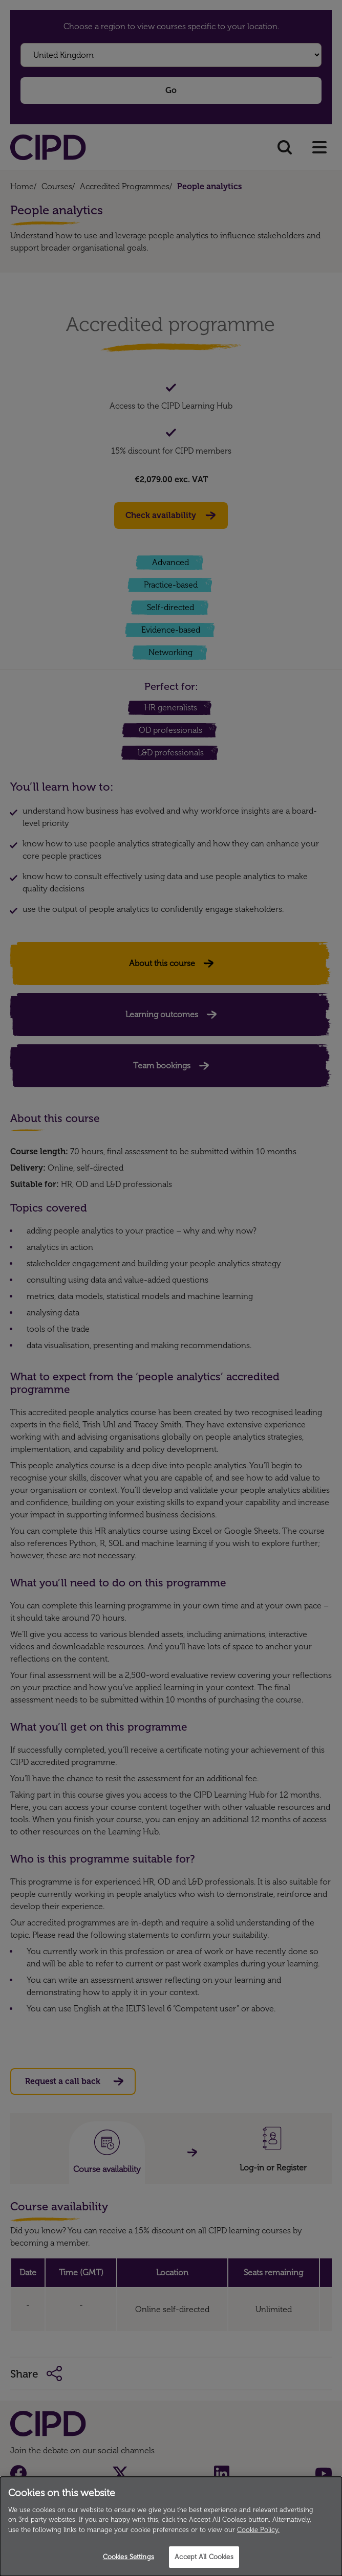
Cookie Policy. (258, 2530)
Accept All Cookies (204, 2557)
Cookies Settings (128, 2557)
